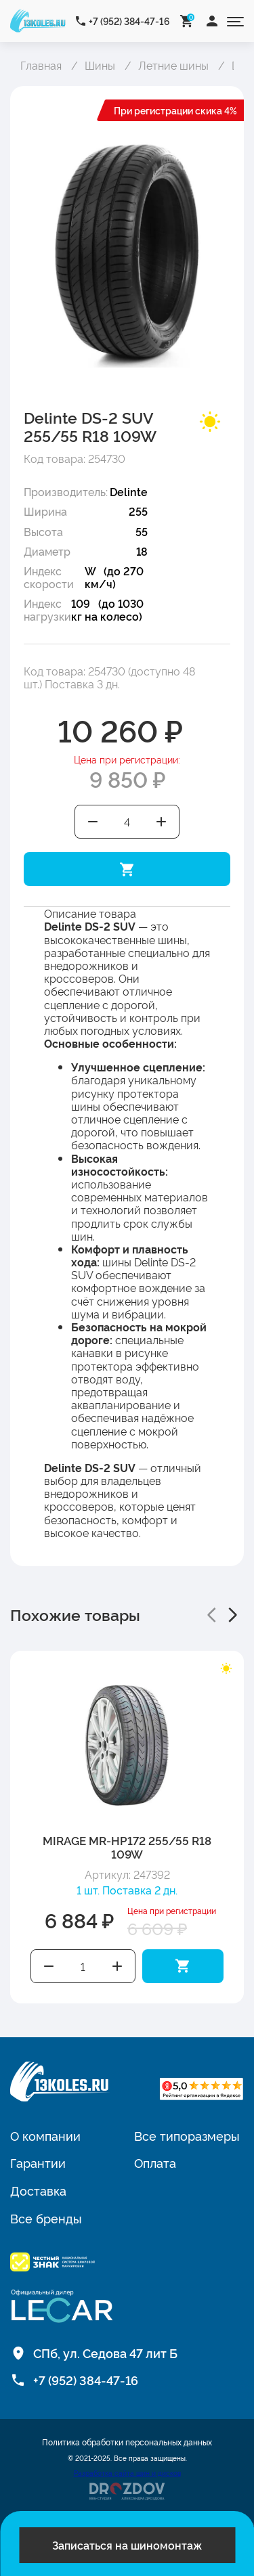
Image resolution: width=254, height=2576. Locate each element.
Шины (100, 65)
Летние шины (173, 65)
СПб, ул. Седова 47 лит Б (105, 2353)
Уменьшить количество (92, 821)
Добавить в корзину (127, 869)
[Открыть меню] (235, 20)
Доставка (38, 2190)
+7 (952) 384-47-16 (129, 20)
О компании (45, 2135)
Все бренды (46, 2218)
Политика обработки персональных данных (127, 2442)
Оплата (155, 2162)
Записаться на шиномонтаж (127, 2544)
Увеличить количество (161, 821)
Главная (41, 65)
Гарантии (38, 2162)
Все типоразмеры (187, 2135)
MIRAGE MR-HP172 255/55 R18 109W (127, 1846)
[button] (211, 1615)
